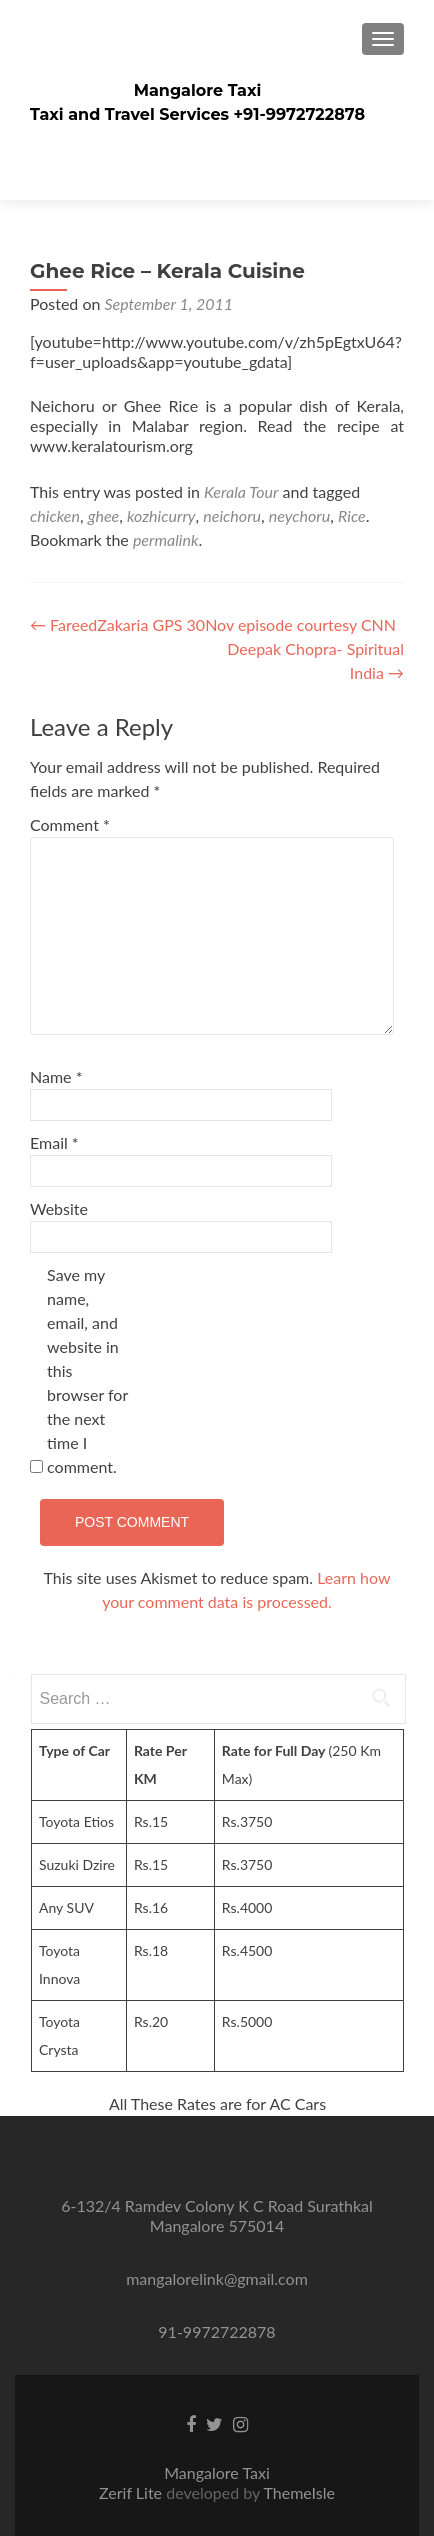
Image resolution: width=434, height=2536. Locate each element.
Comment (70, 824)
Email (54, 1142)
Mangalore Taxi (198, 90)
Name (56, 1076)
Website (59, 1208)
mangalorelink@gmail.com (217, 2278)
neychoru (299, 515)
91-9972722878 (216, 2331)
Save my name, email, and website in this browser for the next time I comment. (87, 1370)
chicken (55, 515)
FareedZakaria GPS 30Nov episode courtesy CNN (213, 624)
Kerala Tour (241, 491)
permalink (166, 539)
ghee (104, 515)
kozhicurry (161, 515)
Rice (352, 515)
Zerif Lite (132, 2492)
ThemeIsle (298, 2492)
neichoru (232, 515)
